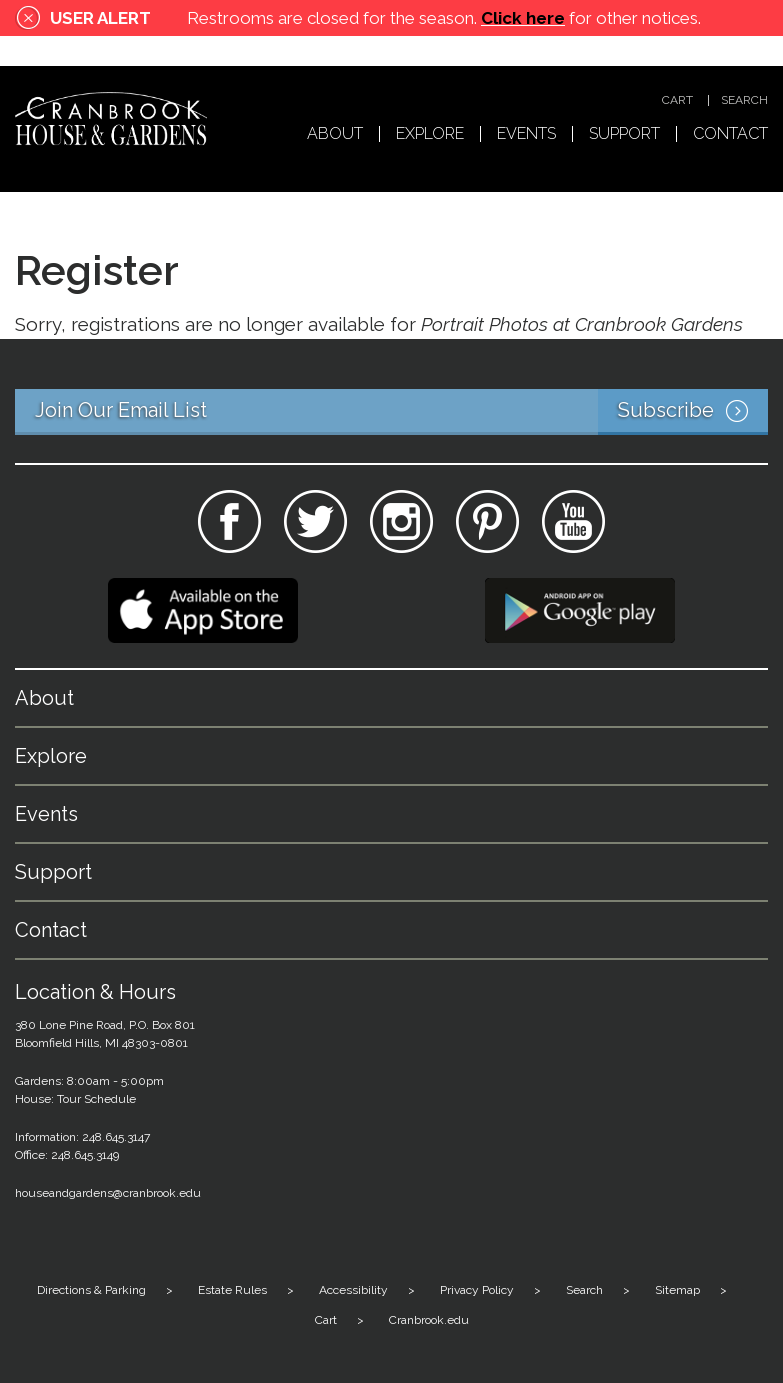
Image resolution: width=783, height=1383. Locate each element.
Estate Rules (232, 1290)
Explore (430, 134)
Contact (730, 134)
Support (624, 134)
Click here (523, 18)
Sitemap (677, 1290)
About (335, 134)
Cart (677, 100)
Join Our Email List (401, 412)
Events (526, 134)
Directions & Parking (91, 1290)
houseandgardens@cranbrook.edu (108, 1193)
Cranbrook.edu (429, 1320)
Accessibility (353, 1290)
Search (744, 100)
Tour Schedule (96, 1099)
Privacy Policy (477, 1290)
